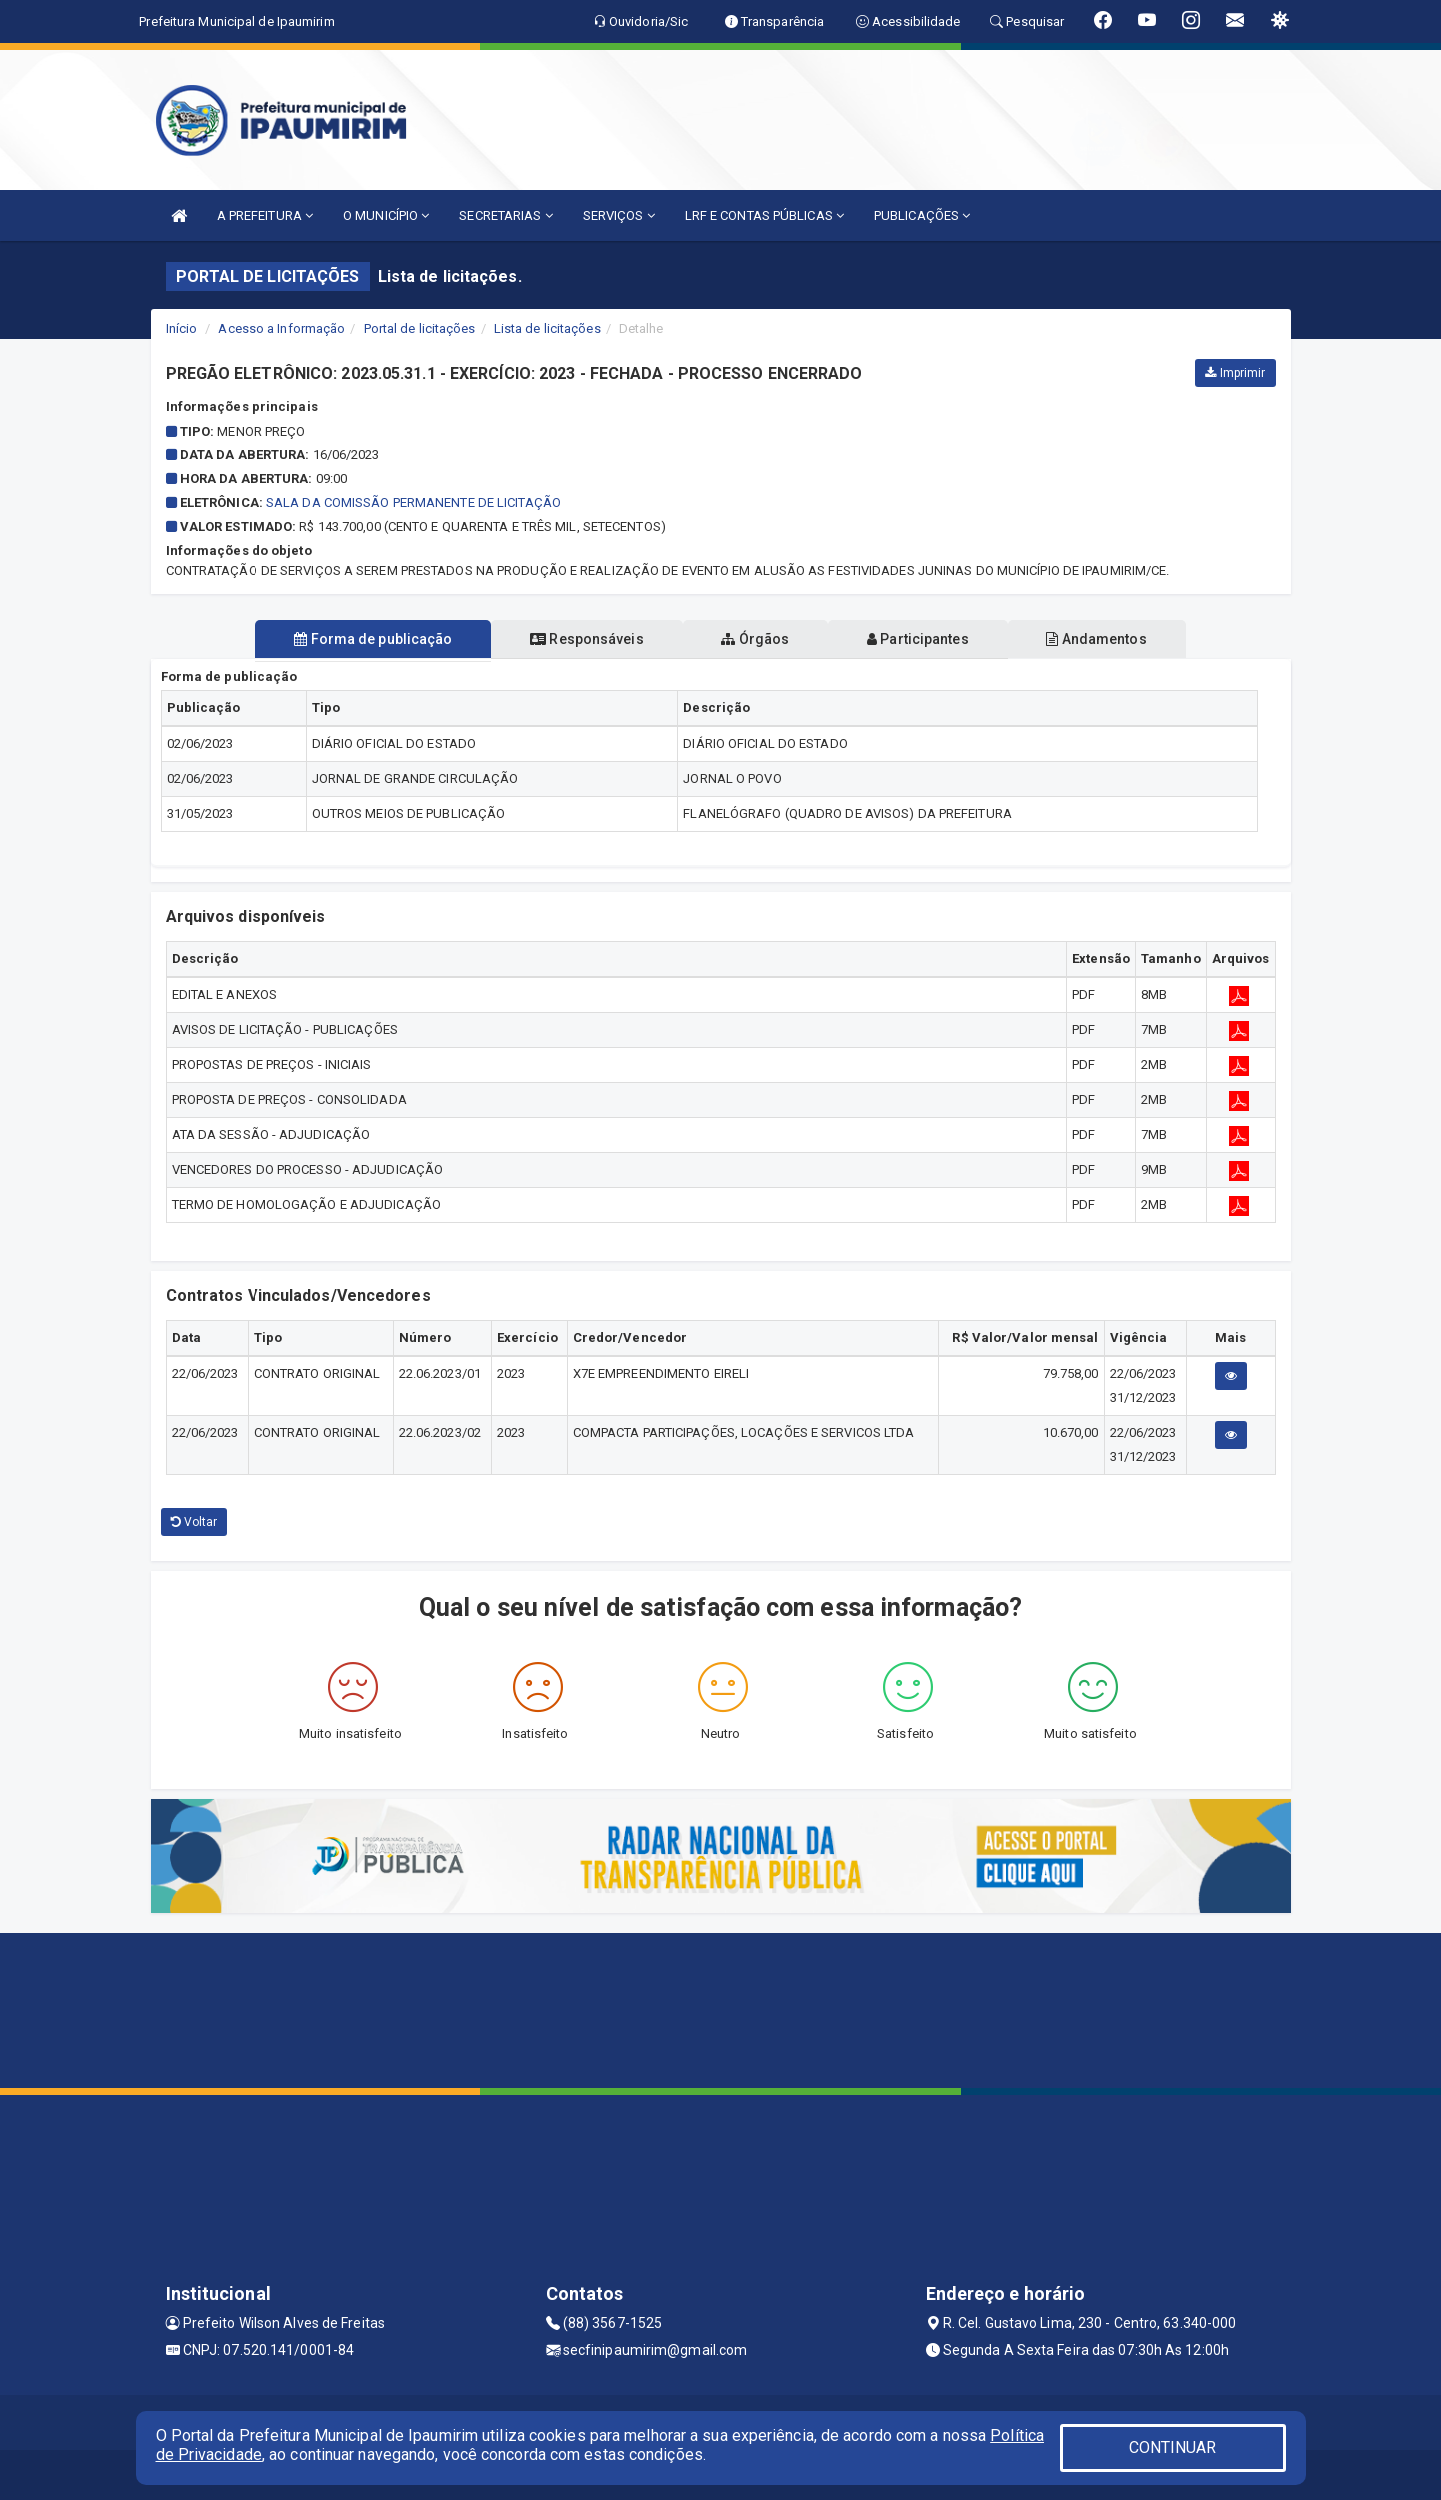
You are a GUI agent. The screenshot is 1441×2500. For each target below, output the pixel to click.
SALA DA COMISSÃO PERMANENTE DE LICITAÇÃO (413, 502)
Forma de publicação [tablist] (361, 639)
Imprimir (1235, 373)
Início (182, 328)
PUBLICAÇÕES (922, 215)
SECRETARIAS (505, 215)
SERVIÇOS (619, 215)
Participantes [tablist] (924, 639)
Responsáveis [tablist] (580, 639)
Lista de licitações (547, 328)
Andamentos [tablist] (1109, 639)
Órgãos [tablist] (755, 639)
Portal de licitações (420, 328)
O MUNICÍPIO (386, 215)
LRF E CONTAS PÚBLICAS (764, 215)
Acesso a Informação (281, 328)
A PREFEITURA (265, 215)
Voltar (194, 1522)
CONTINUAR (1173, 2447)
